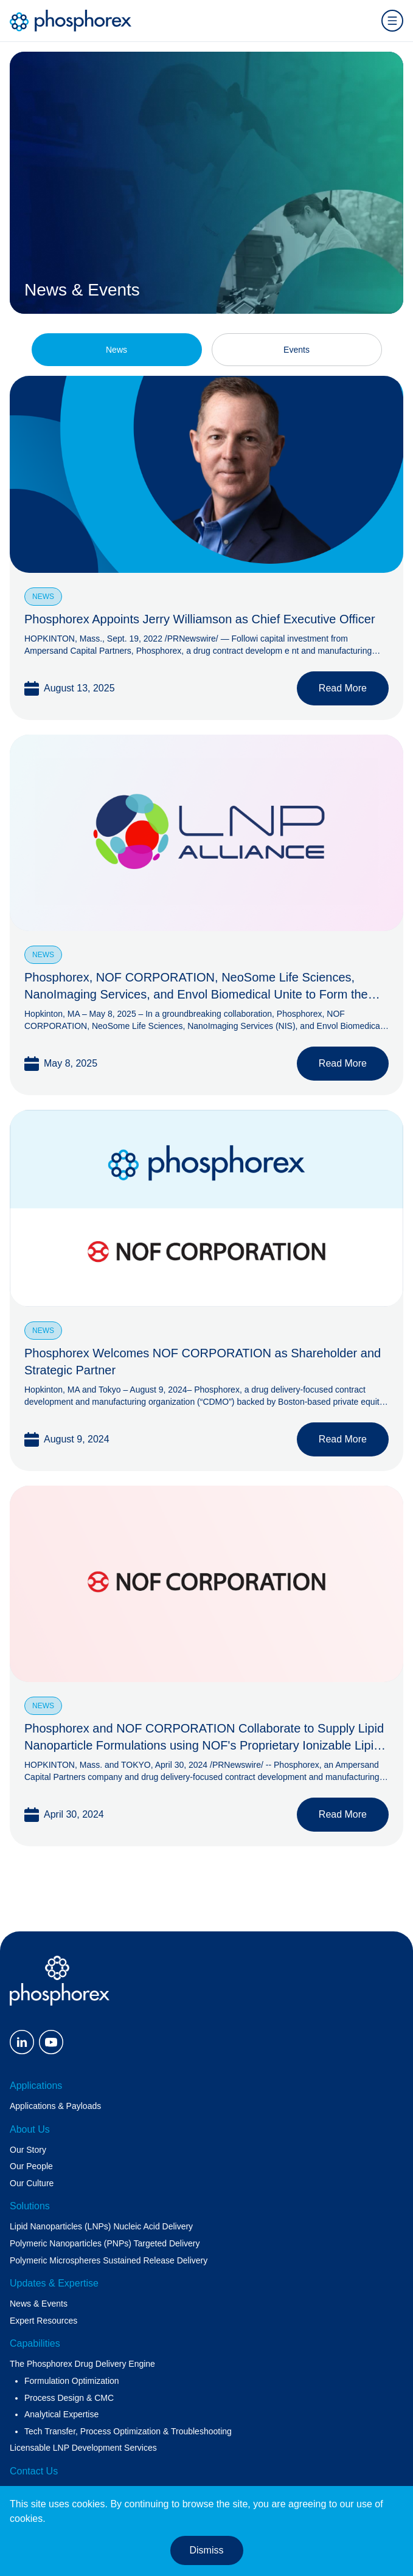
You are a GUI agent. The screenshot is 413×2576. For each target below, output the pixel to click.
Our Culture (32, 2183)
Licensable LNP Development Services (83, 2448)
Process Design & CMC (69, 2398)
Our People (31, 2166)
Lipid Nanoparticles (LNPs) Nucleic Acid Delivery (101, 2226)
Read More (343, 688)
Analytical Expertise (61, 2414)
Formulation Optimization (71, 2381)
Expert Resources (43, 2320)
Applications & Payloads (55, 2106)
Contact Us (34, 2471)
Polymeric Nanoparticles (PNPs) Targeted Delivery (105, 2243)
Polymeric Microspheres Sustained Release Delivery (108, 2260)
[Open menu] (392, 21)
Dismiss (207, 2550)
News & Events (39, 2303)
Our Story (28, 2150)
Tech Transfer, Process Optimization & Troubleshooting (128, 2431)
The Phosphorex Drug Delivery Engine (82, 2364)
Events (296, 350)
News (116, 350)
